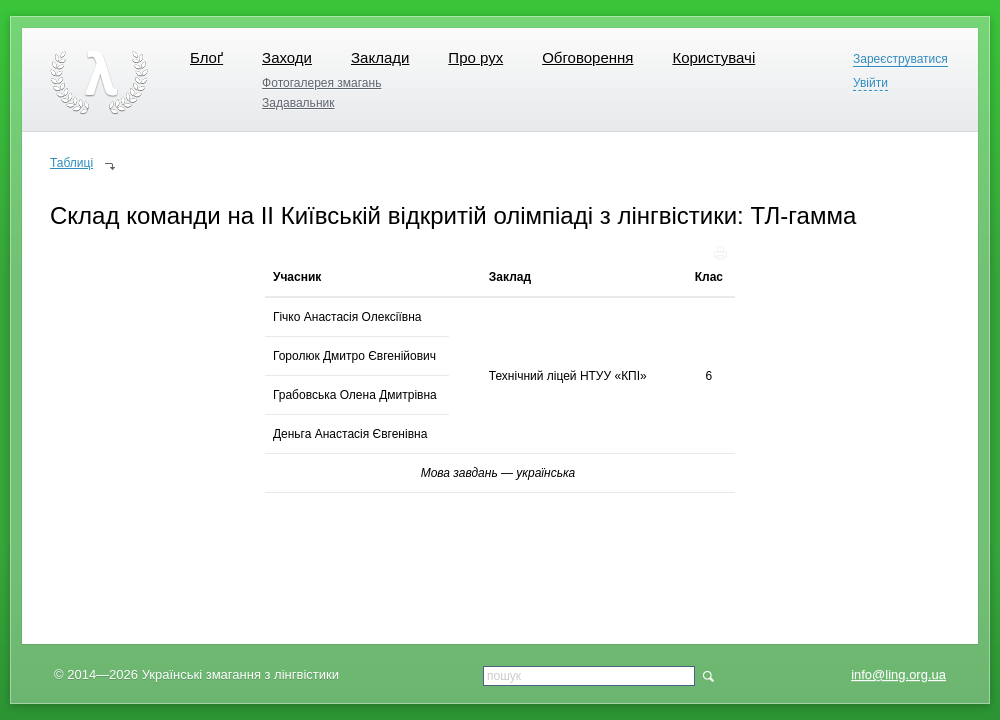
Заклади (380, 57)
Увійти (870, 83)
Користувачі (713, 57)
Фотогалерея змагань (321, 83)
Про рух (475, 57)
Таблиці (71, 163)
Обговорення (587, 57)
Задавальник (298, 103)
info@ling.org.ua (898, 674)
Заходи (287, 57)
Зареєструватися (900, 59)
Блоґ (206, 57)
